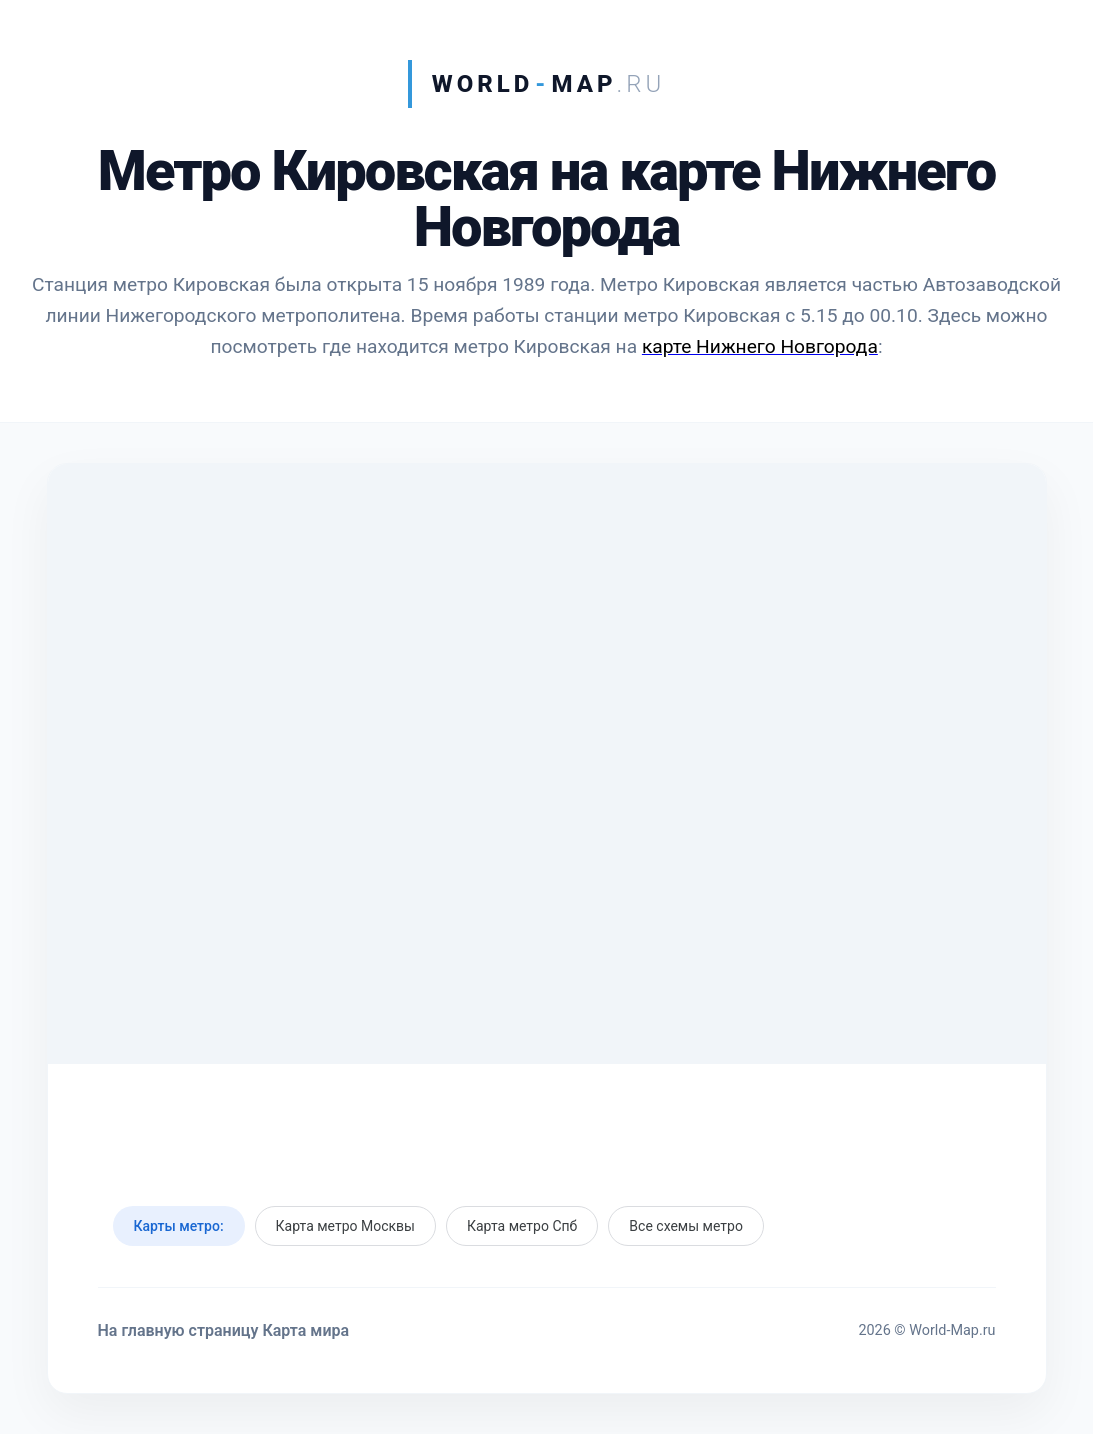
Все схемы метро (686, 1226)
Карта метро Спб (522, 1226)
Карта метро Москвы (345, 1226)
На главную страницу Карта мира (224, 1330)
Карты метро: (179, 1226)
